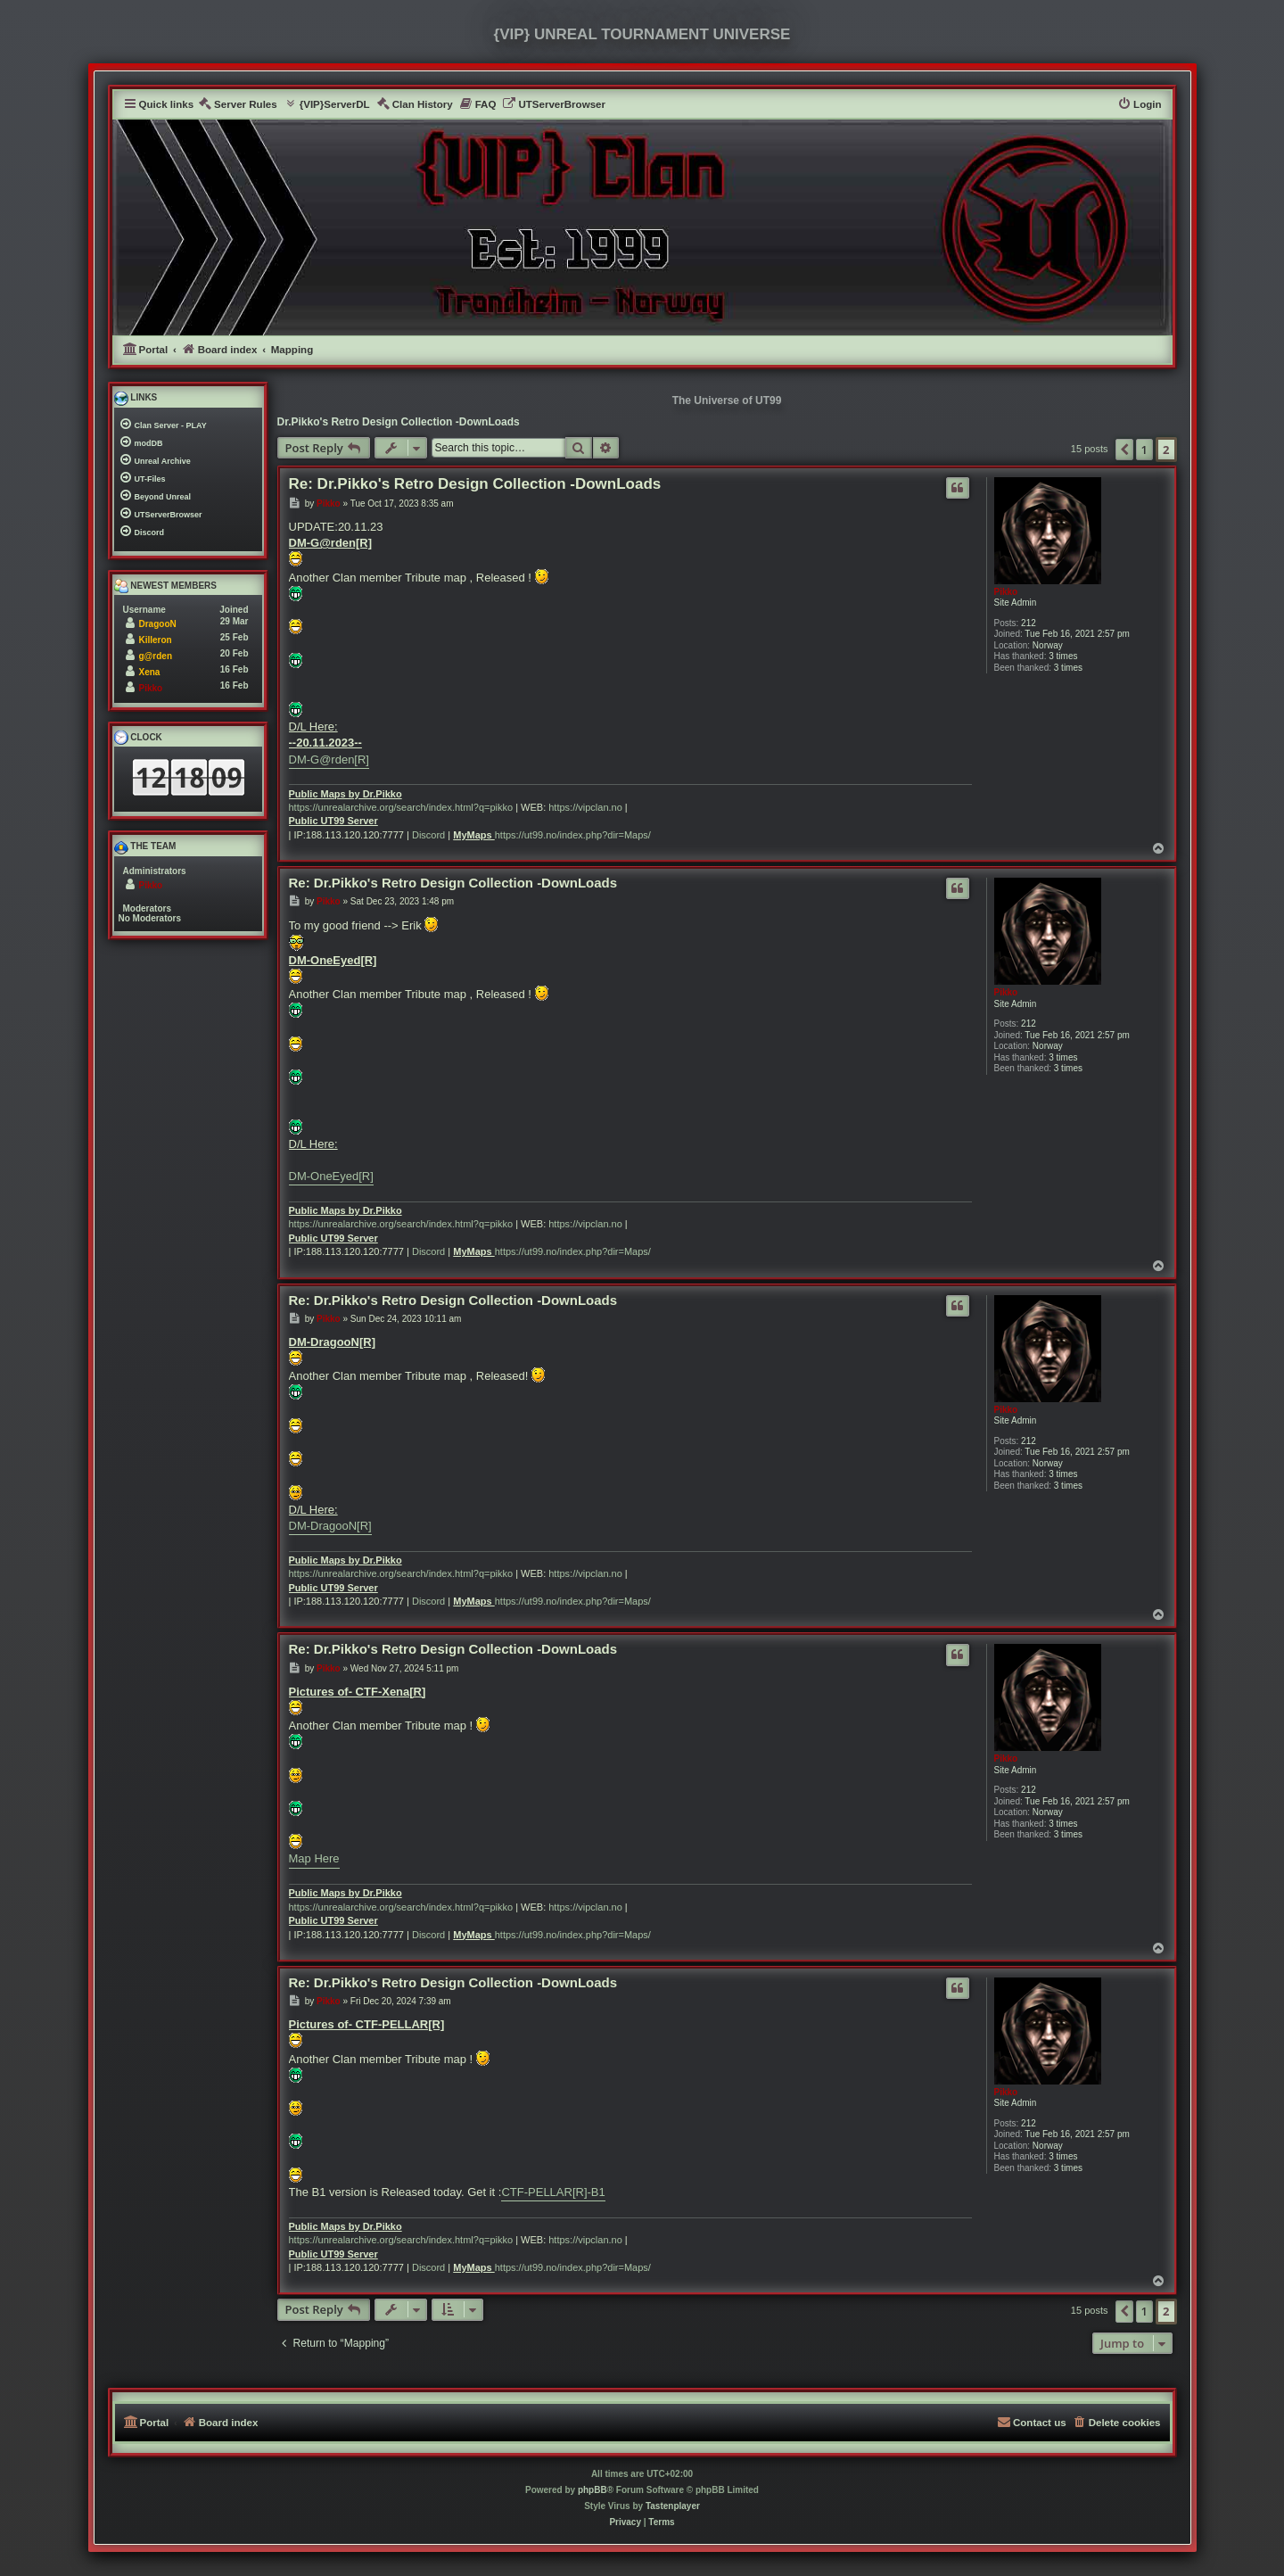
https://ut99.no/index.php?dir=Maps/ (573, 835)
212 (1028, 623)
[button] (1124, 449)
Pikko (1006, 592)
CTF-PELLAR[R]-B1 (553, 2192)
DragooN (158, 624)
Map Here (314, 1858)
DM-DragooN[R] (330, 1525)
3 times (1063, 656)
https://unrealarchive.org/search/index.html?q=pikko (401, 807)
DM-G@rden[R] (329, 759)
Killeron (155, 640)
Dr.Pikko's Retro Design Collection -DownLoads (398, 422)
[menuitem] (237, 105)
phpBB (592, 2490)
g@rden (156, 656)
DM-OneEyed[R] (331, 1176)
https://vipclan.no (585, 807)
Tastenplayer (673, 2506)
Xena (149, 672)
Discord (428, 835)
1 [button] (1144, 450)
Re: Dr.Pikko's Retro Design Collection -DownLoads (475, 483)
